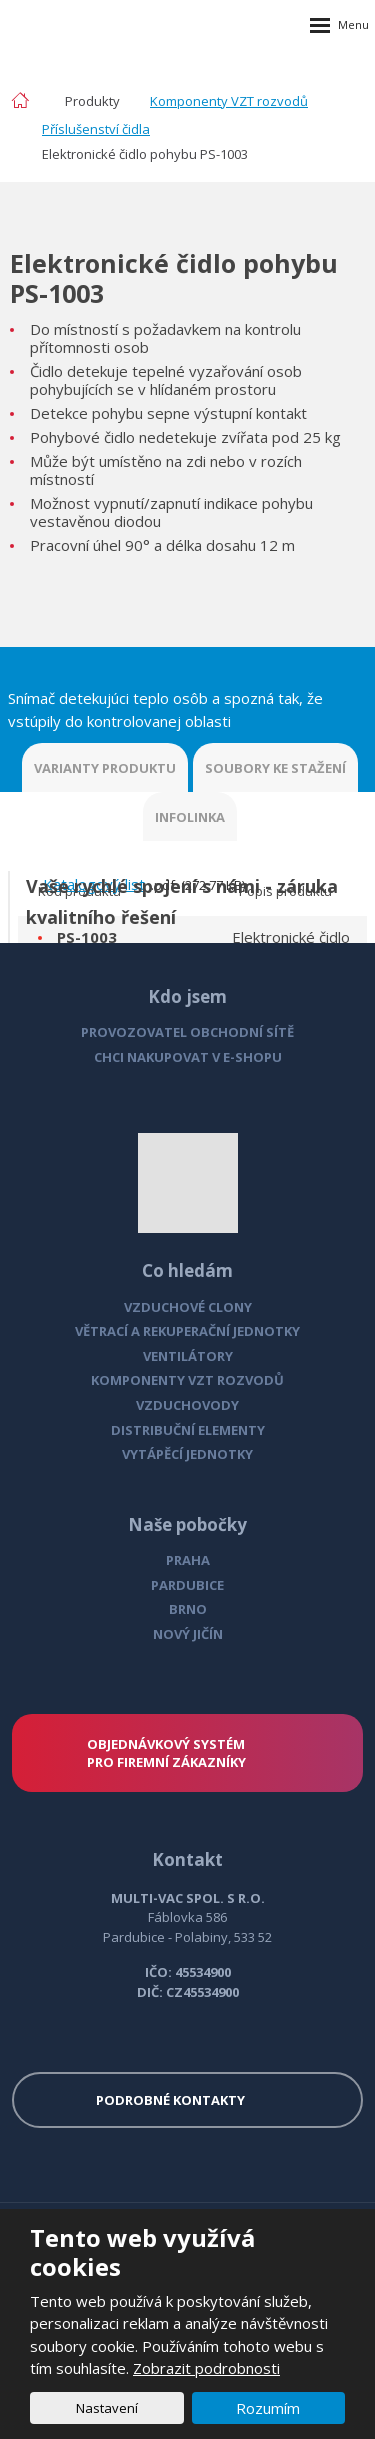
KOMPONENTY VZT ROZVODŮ (187, 1380)
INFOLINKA (190, 817)
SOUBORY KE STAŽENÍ (275, 768)
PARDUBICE (187, 1585)
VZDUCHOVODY (187, 1405)
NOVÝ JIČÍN (188, 1634)
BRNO (188, 1609)
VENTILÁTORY (188, 1356)
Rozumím (268, 2408)
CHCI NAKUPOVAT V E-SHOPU (188, 1057)
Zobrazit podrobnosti (206, 2368)
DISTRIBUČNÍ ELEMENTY (188, 1430)
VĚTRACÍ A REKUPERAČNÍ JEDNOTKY (187, 1331)
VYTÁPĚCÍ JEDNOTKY (187, 1454)
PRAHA (188, 1560)
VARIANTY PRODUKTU (105, 768)
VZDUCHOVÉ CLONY (188, 1307)
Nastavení (107, 2408)
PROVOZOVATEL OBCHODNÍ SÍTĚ (187, 1032)
